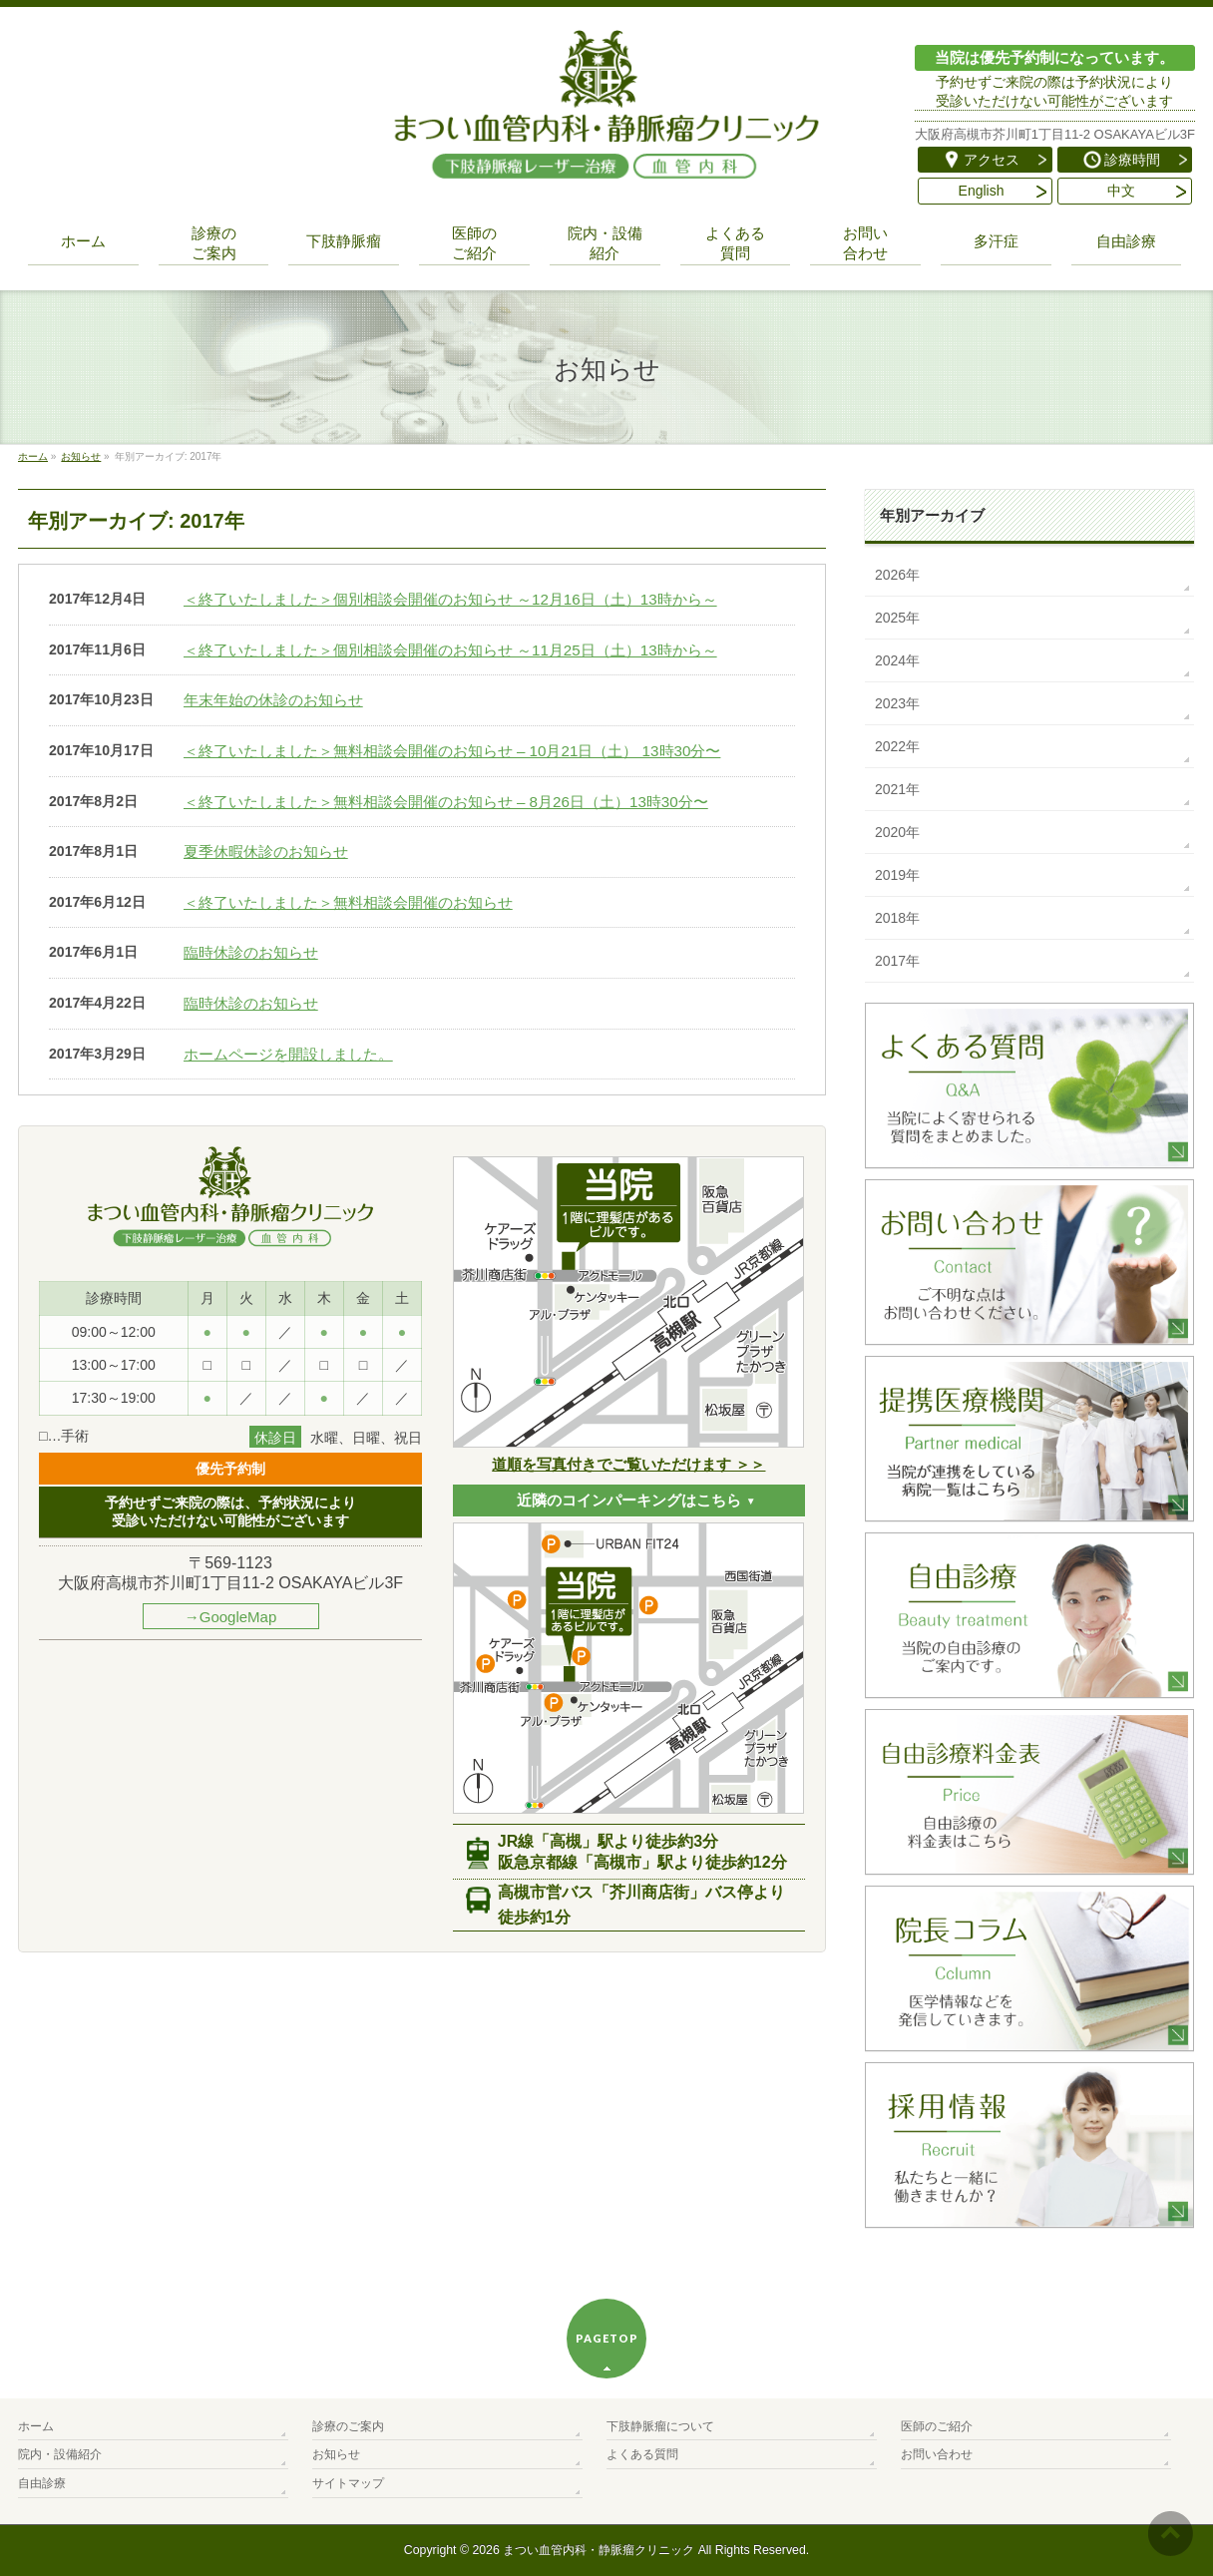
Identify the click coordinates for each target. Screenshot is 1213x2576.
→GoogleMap (231, 1616)
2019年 (897, 875)
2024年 (897, 660)
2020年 (897, 832)
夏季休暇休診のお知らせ (266, 851)
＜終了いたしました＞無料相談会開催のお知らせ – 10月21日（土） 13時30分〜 (452, 750)
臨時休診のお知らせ (251, 952)
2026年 (897, 575)
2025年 (897, 618)
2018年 (897, 918)
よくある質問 (642, 2454)
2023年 (897, 703)
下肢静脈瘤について (660, 2426)
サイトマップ (348, 2483)
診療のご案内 (348, 2426)
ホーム (36, 2426)
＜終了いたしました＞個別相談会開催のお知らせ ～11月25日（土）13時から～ (450, 650)
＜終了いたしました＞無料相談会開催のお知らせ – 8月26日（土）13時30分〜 (446, 801)
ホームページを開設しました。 (288, 1054)
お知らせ (336, 2454)
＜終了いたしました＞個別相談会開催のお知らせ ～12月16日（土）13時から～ (450, 599)
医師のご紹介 (937, 2426)
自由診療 (42, 2483)
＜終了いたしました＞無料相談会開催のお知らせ (348, 902)
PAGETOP (607, 2338)
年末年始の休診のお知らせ (273, 699)
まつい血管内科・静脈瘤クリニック (598, 2550)
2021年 (897, 789)
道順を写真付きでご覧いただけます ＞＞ (628, 1464)
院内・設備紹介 (60, 2454)
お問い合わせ (937, 2454)
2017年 (897, 961)
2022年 (897, 746)
